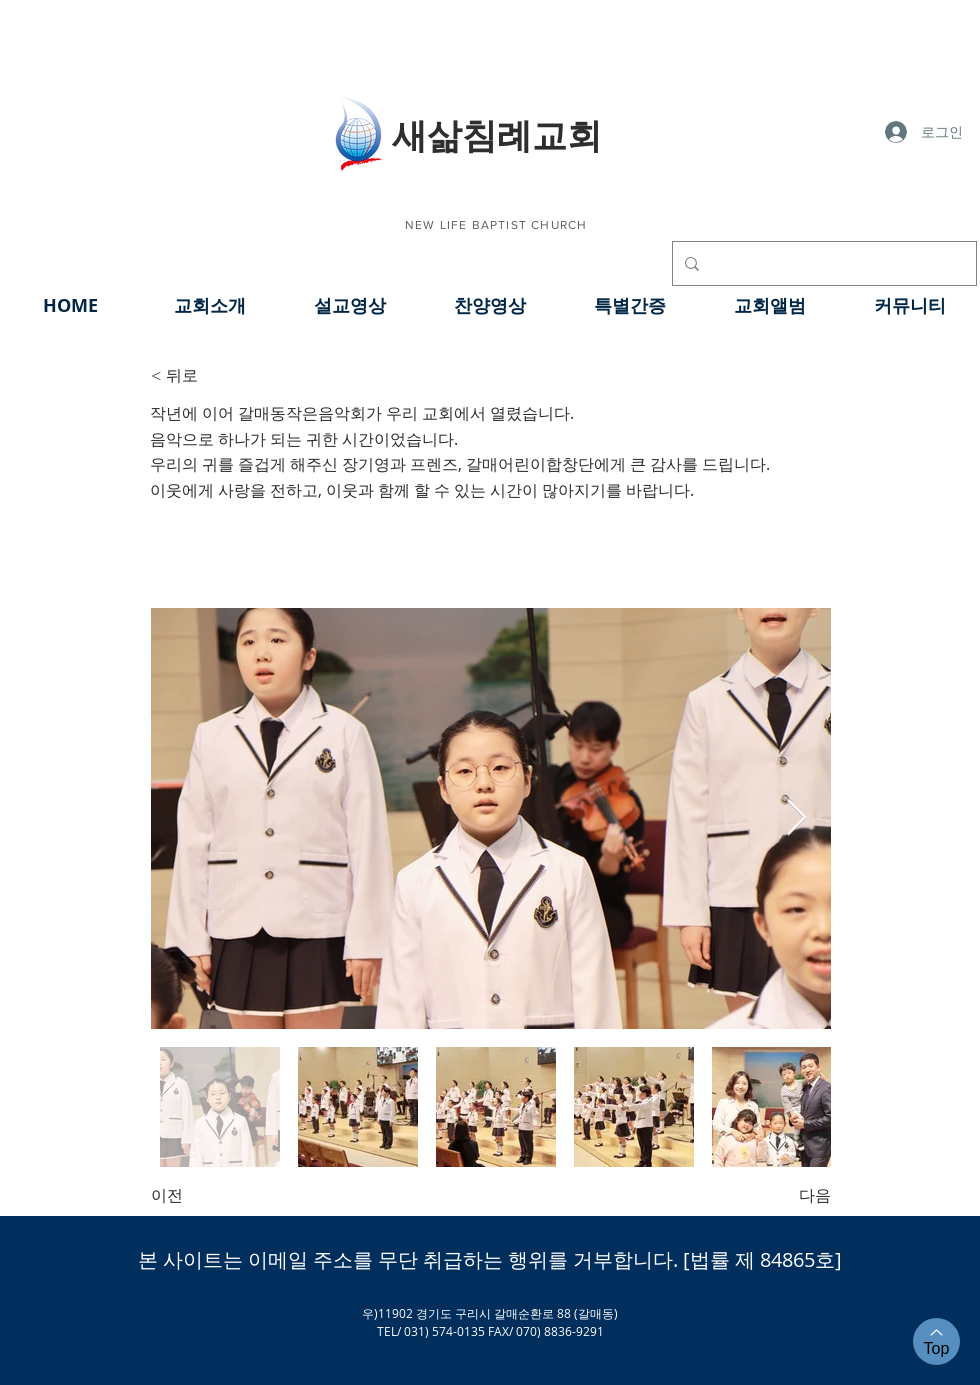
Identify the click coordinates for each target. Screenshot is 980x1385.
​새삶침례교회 (497, 134)
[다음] (781, 1196)
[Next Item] (796, 818)
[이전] (217, 1196)
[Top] (936, 1341)
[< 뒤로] (217, 376)
